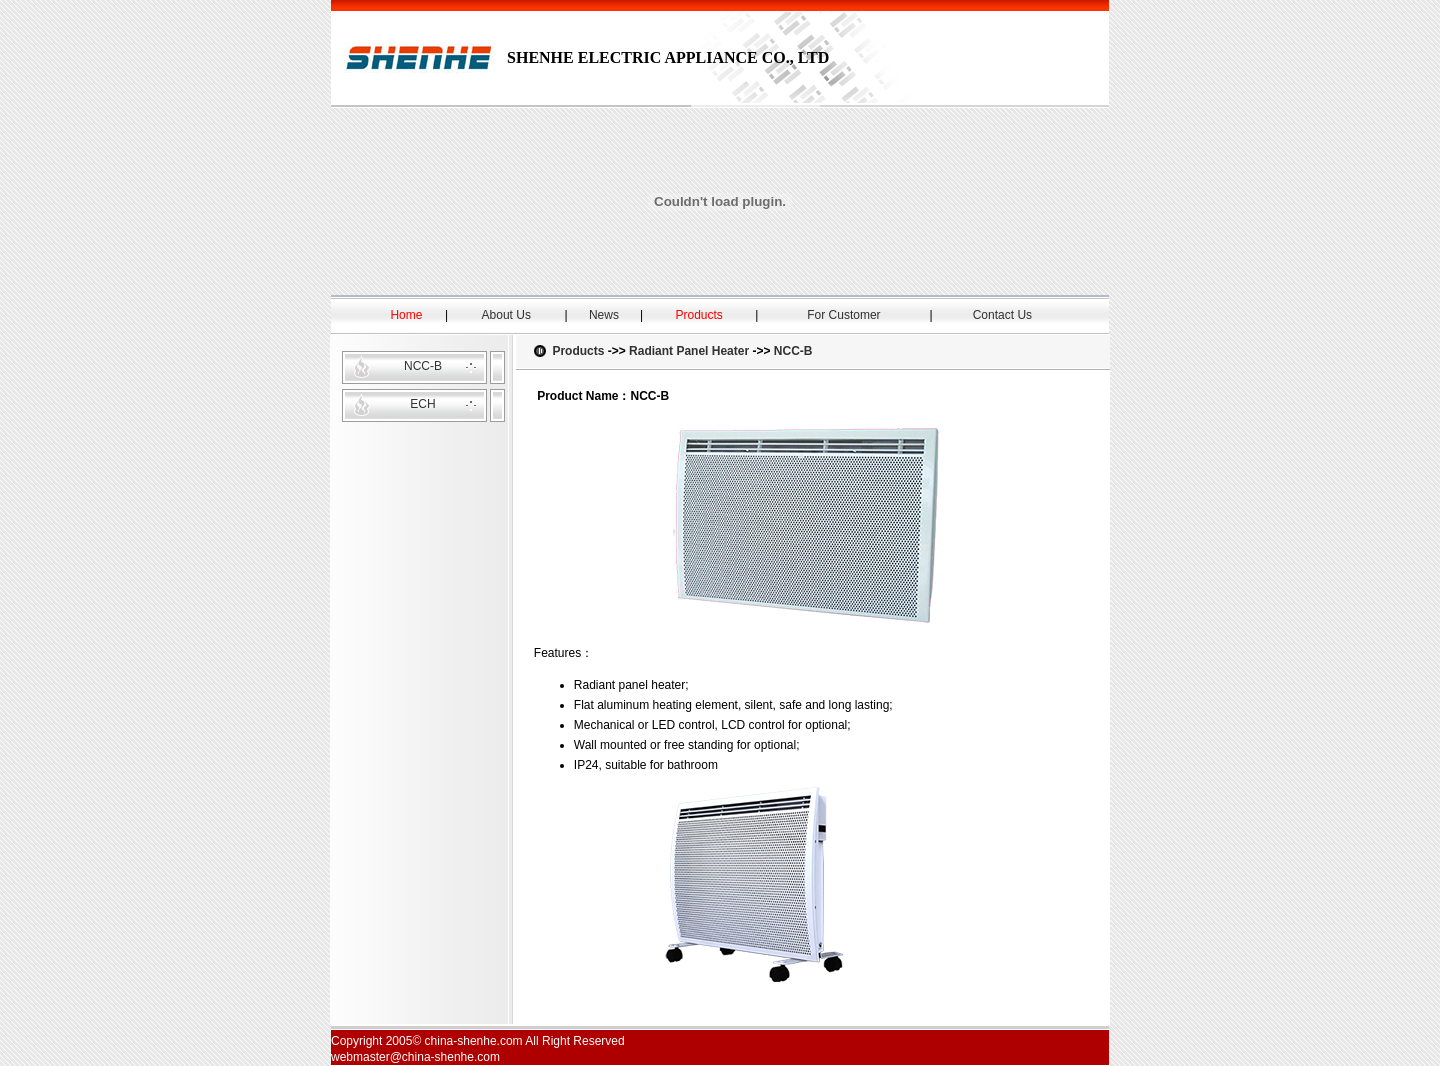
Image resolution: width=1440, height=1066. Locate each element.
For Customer (843, 315)
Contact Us (1002, 315)
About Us (506, 315)
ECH (422, 404)
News (604, 315)
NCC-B (423, 366)
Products (578, 351)
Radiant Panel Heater (689, 351)
